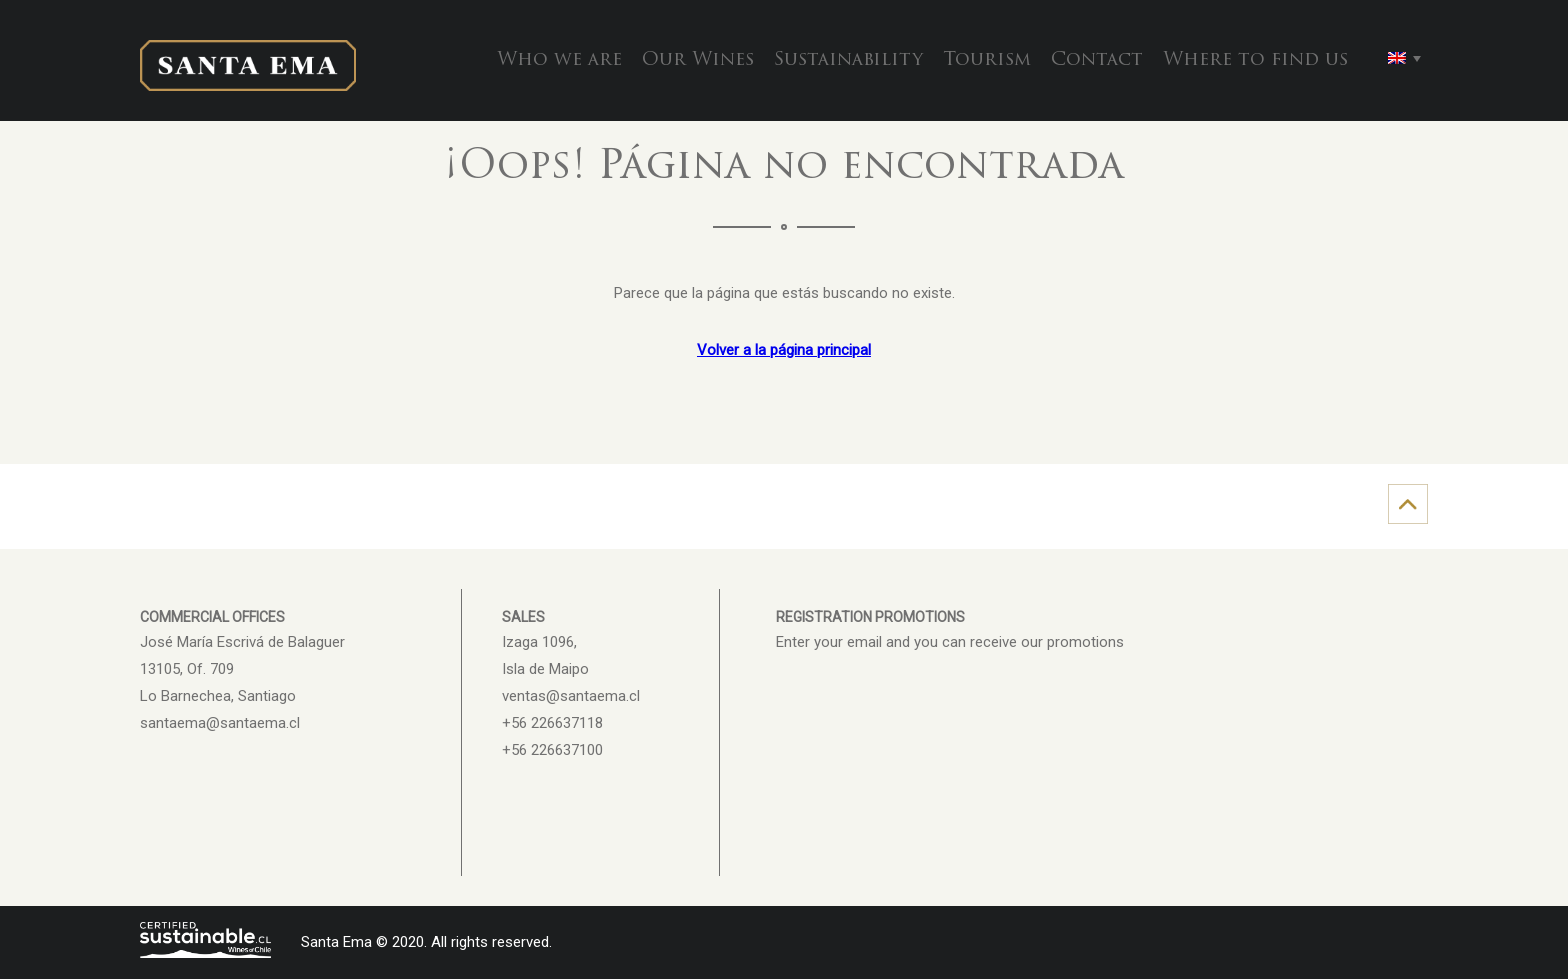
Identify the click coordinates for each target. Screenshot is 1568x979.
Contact (1097, 60)
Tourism (987, 60)
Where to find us (1255, 60)
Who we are (559, 60)
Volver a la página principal (784, 350)
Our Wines (698, 60)
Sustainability (848, 60)
